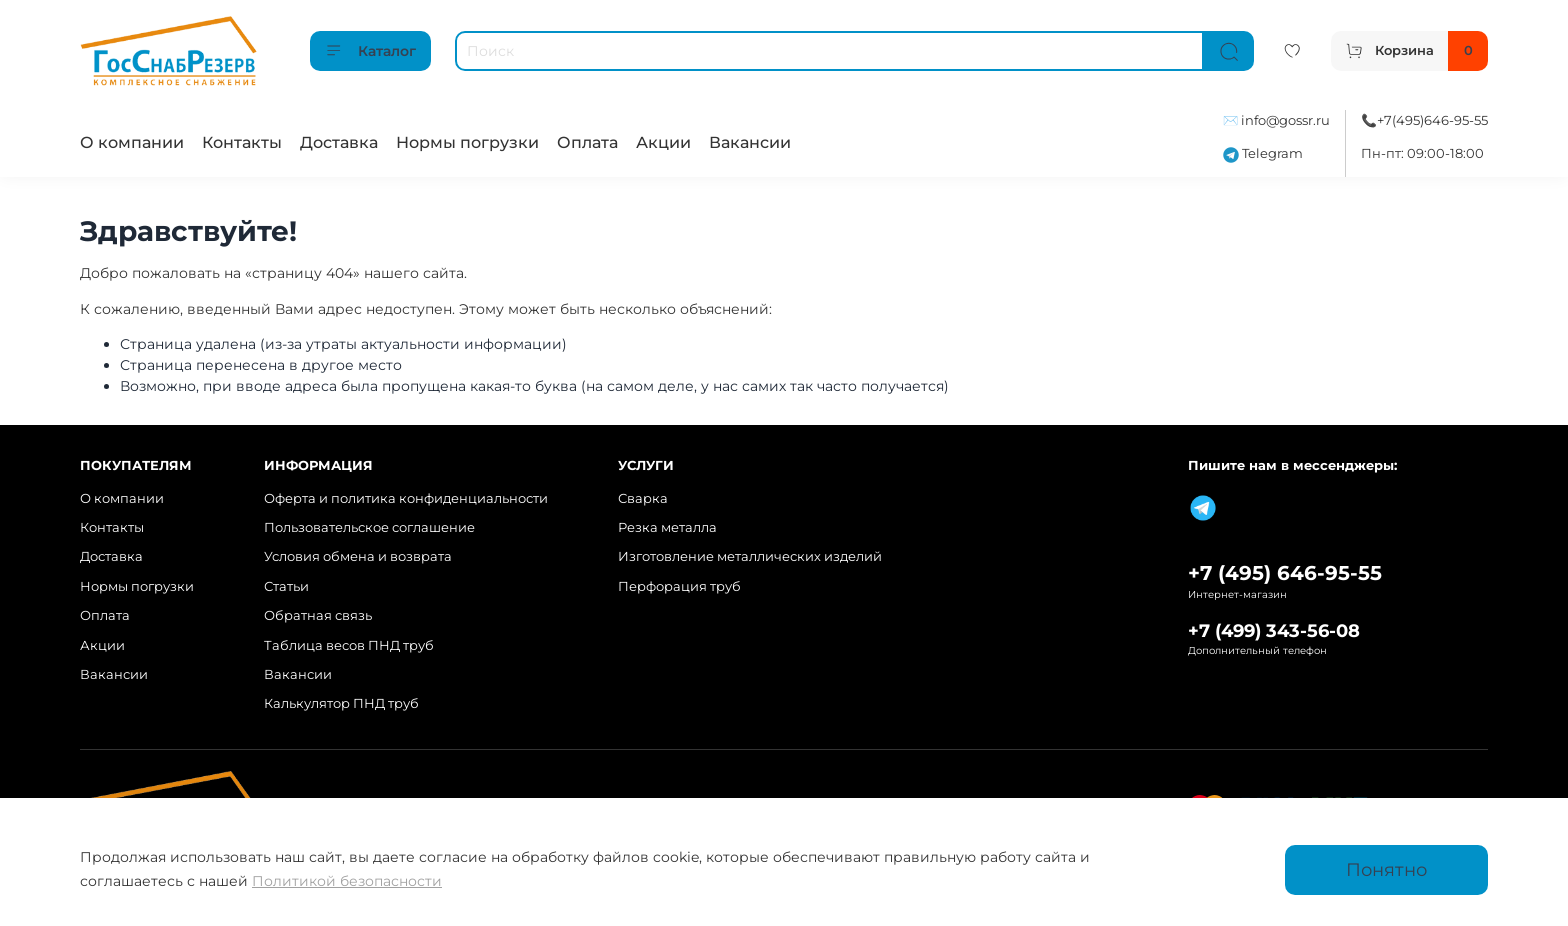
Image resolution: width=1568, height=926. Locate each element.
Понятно (1386, 869)
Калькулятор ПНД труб (341, 703)
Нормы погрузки (467, 142)
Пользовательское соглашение (369, 527)
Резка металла (667, 527)
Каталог (370, 51)
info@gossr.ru (1285, 120)
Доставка (339, 142)
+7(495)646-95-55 (1432, 120)
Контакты (242, 142)
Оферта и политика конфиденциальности (406, 498)
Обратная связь (318, 615)
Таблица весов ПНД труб (349, 645)
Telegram (1263, 153)
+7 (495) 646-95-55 (1285, 573)
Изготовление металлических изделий (750, 556)
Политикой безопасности (347, 881)
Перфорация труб (679, 586)
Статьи (286, 586)
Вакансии (750, 142)
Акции (663, 142)
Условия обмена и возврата (358, 556)
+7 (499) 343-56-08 (1274, 630)
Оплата (587, 142)
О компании (132, 142)
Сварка (643, 498)
